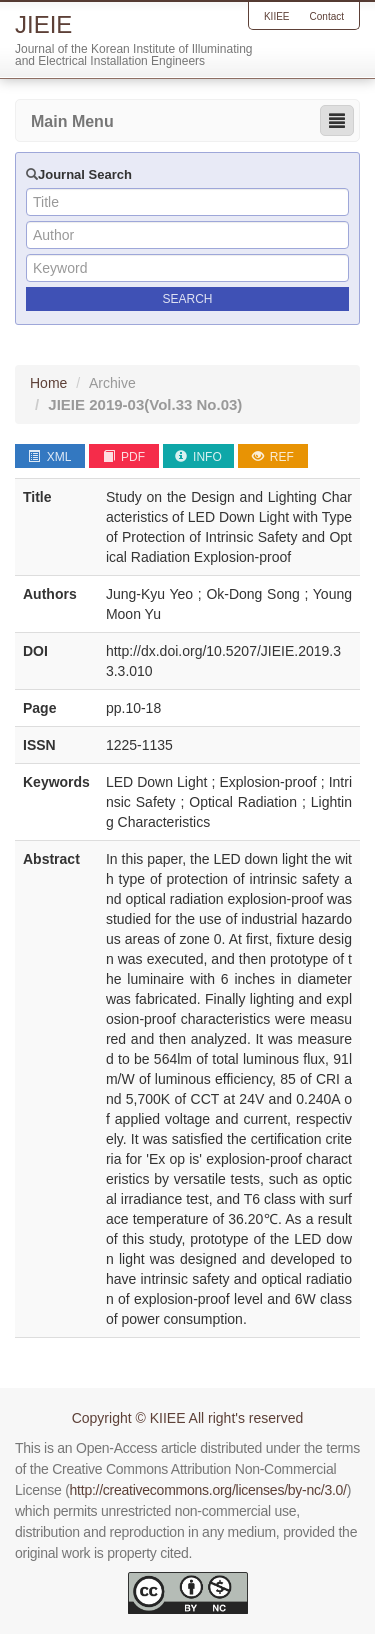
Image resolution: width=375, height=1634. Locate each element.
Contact (327, 16)
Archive (112, 383)
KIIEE (277, 16)
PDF (124, 457)
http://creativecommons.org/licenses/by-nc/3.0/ (208, 1490)
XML (49, 457)
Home (48, 383)
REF (273, 457)
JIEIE (145, 404)
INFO (198, 457)
